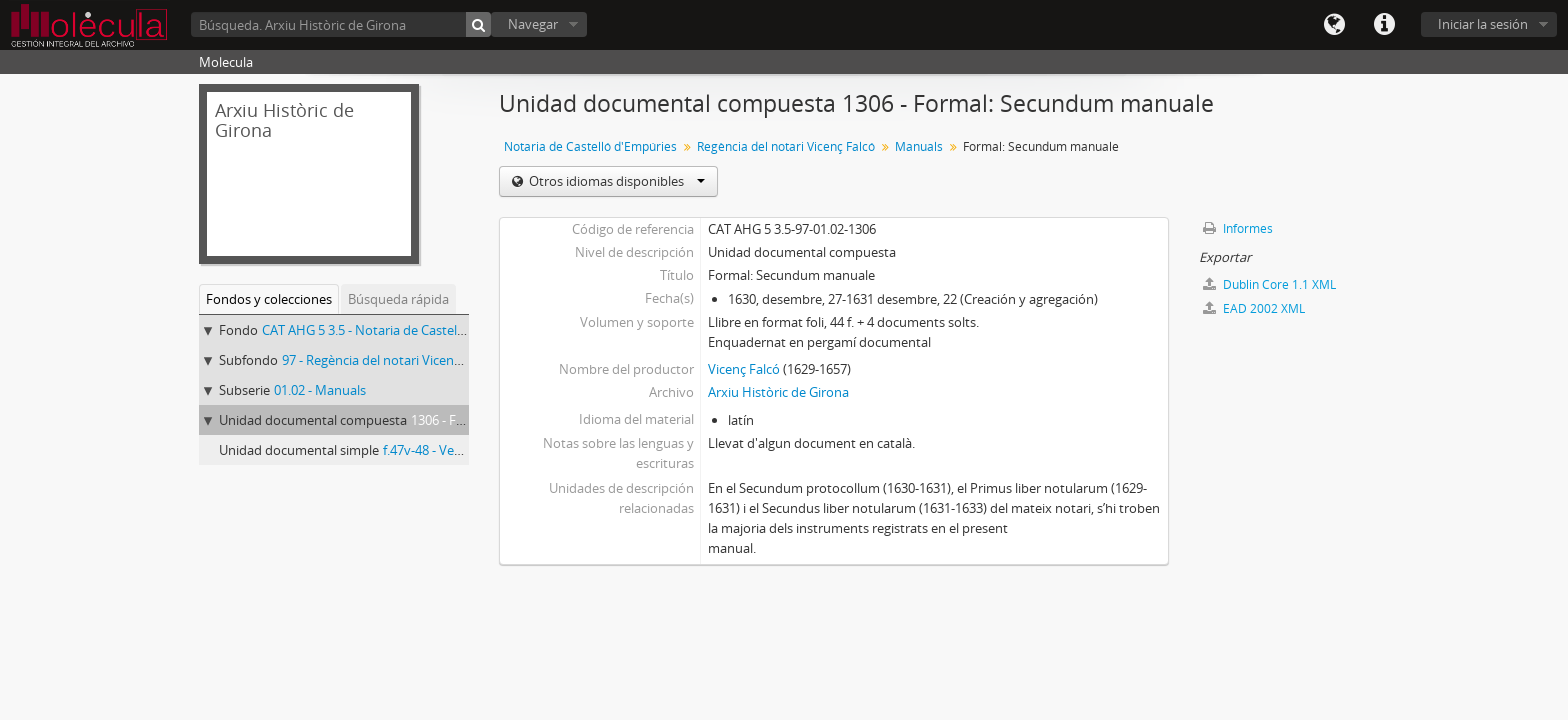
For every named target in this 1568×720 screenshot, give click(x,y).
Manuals (919, 146)
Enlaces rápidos (1384, 25)
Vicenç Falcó (744, 369)
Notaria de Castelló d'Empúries (590, 146)
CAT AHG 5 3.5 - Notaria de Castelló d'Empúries (400, 330)
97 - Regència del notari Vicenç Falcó (388, 360)
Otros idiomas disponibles (615, 181)
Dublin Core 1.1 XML (1269, 284)
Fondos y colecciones (269, 299)
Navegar (533, 24)
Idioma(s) (1334, 25)
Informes (1238, 228)
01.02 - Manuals (320, 390)
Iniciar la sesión (1483, 24)
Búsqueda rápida (398, 299)
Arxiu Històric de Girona (778, 392)
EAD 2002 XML (1254, 308)
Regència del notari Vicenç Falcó (786, 146)
